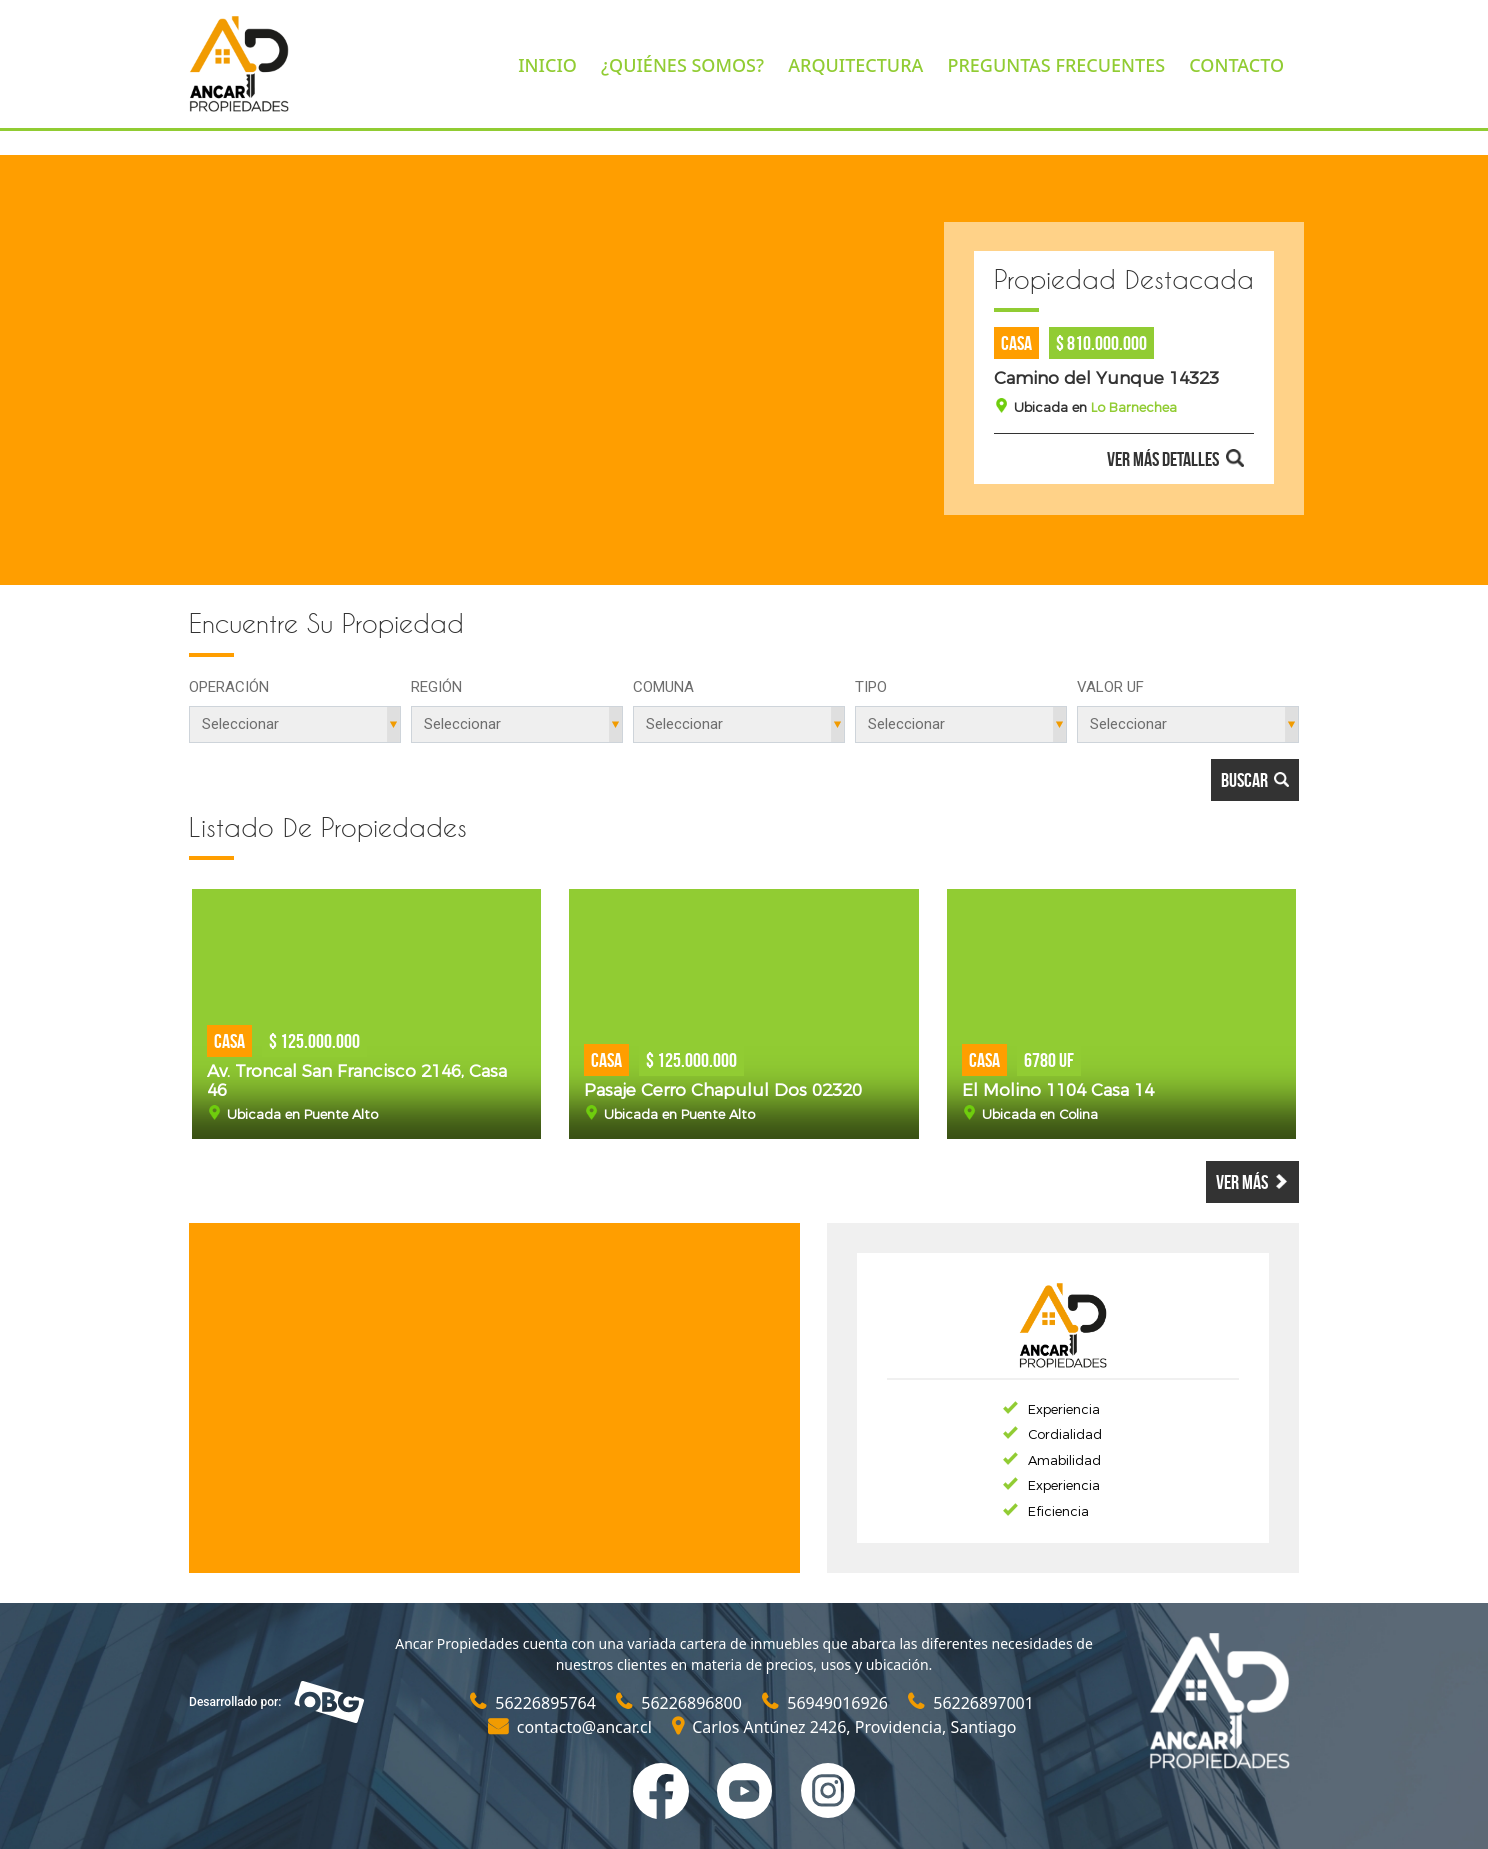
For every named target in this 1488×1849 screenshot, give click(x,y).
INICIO (547, 65)
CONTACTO (1236, 65)
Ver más (1252, 1182)
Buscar (1255, 780)
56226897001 (971, 1703)
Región (436, 687)
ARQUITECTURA (855, 65)
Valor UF (1110, 687)
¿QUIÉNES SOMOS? (682, 65)
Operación (229, 687)
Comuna (663, 687)
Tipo (871, 687)
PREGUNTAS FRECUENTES (1056, 65)
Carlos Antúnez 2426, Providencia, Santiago (844, 1727)
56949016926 (827, 1703)
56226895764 (535, 1703)
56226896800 (681, 1703)
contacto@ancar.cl (572, 1727)
